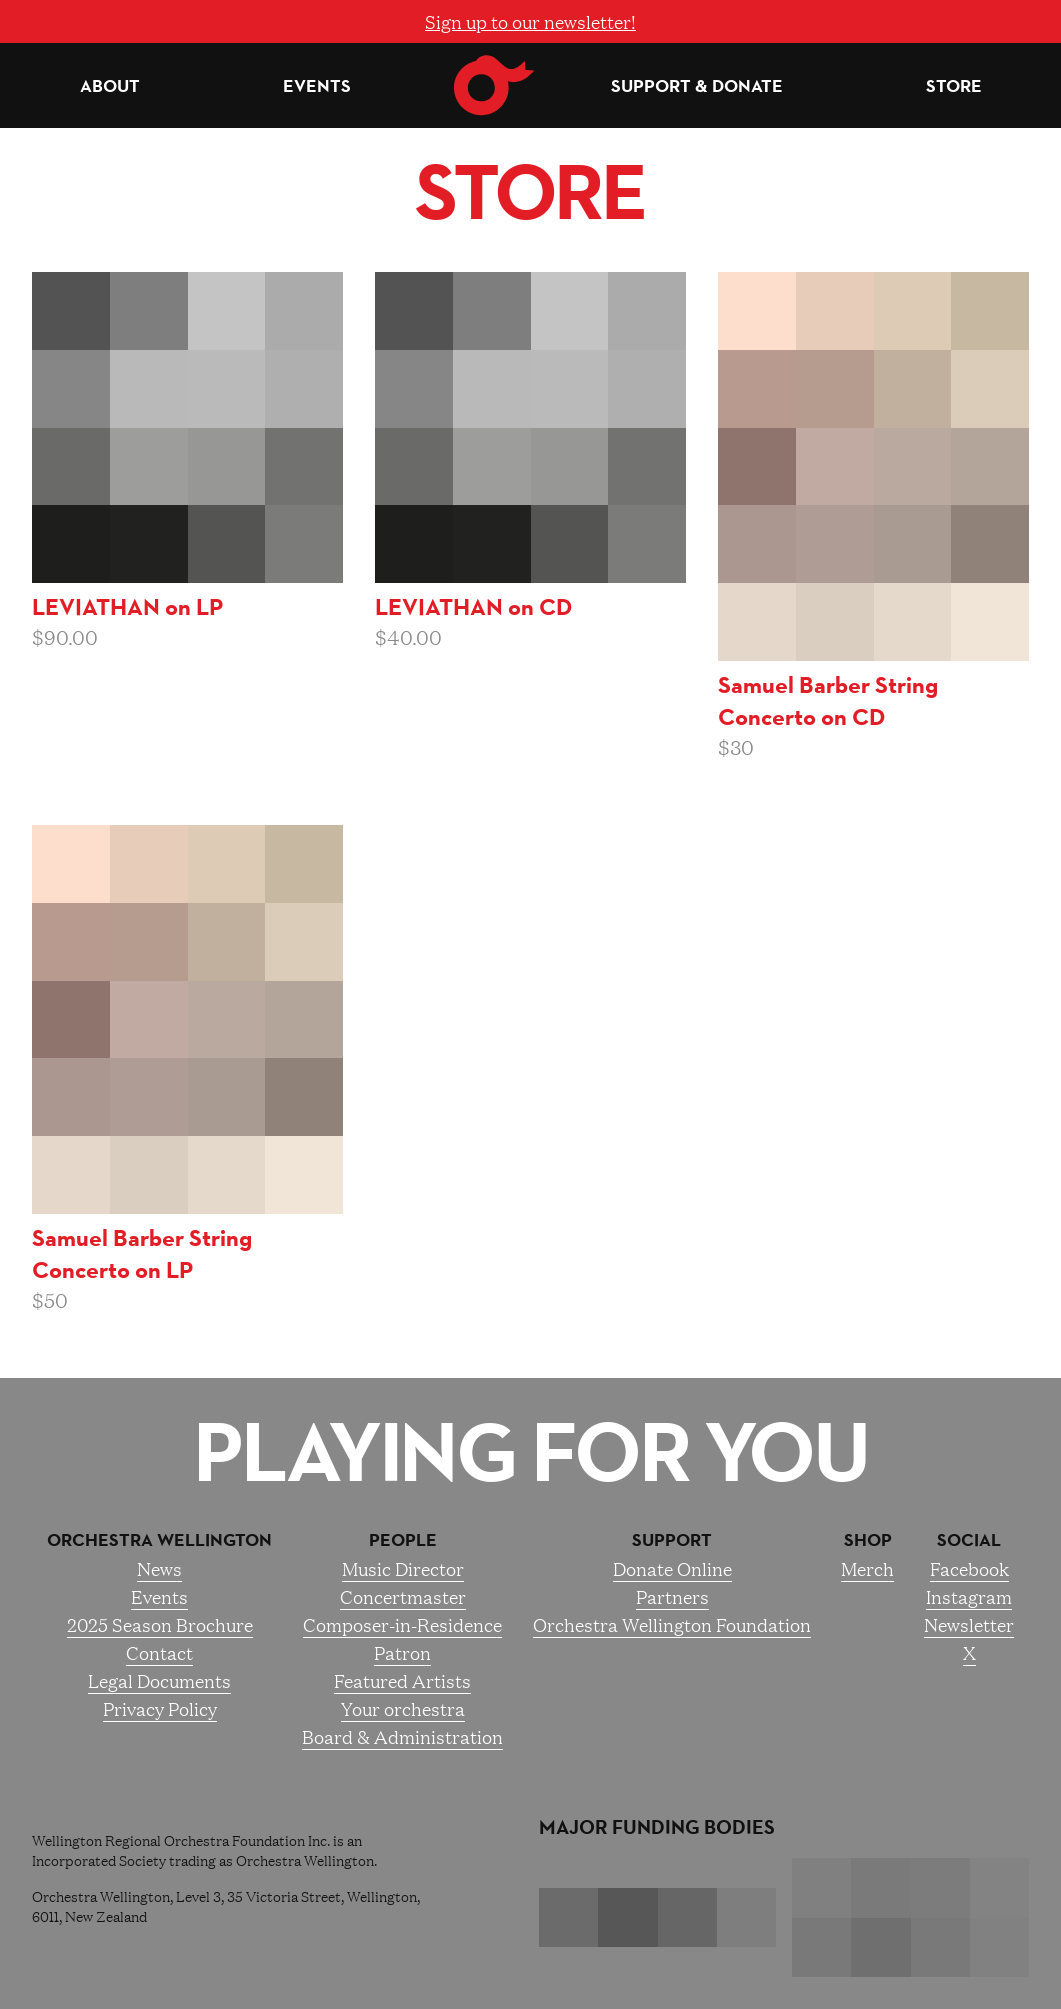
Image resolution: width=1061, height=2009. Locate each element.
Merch (867, 1568)
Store (954, 86)
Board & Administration (402, 1736)
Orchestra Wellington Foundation (672, 1624)
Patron (402, 1652)
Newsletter (969, 1624)
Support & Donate (697, 86)
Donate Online (672, 1568)
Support (672, 1540)
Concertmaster (403, 1596)
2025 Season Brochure (160, 1624)
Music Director (403, 1568)
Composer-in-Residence (402, 1624)
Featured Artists (402, 1680)
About (110, 86)
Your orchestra (403, 1708)
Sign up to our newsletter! (530, 21)
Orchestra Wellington (159, 1540)
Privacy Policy (160, 1708)
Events (317, 86)
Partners (672, 1596)
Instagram (969, 1596)
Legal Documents (159, 1680)
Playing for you (530, 1452)
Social (969, 1540)
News (159, 1568)
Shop (868, 1540)
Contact (159, 1652)
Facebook (969, 1568)
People (403, 1540)
